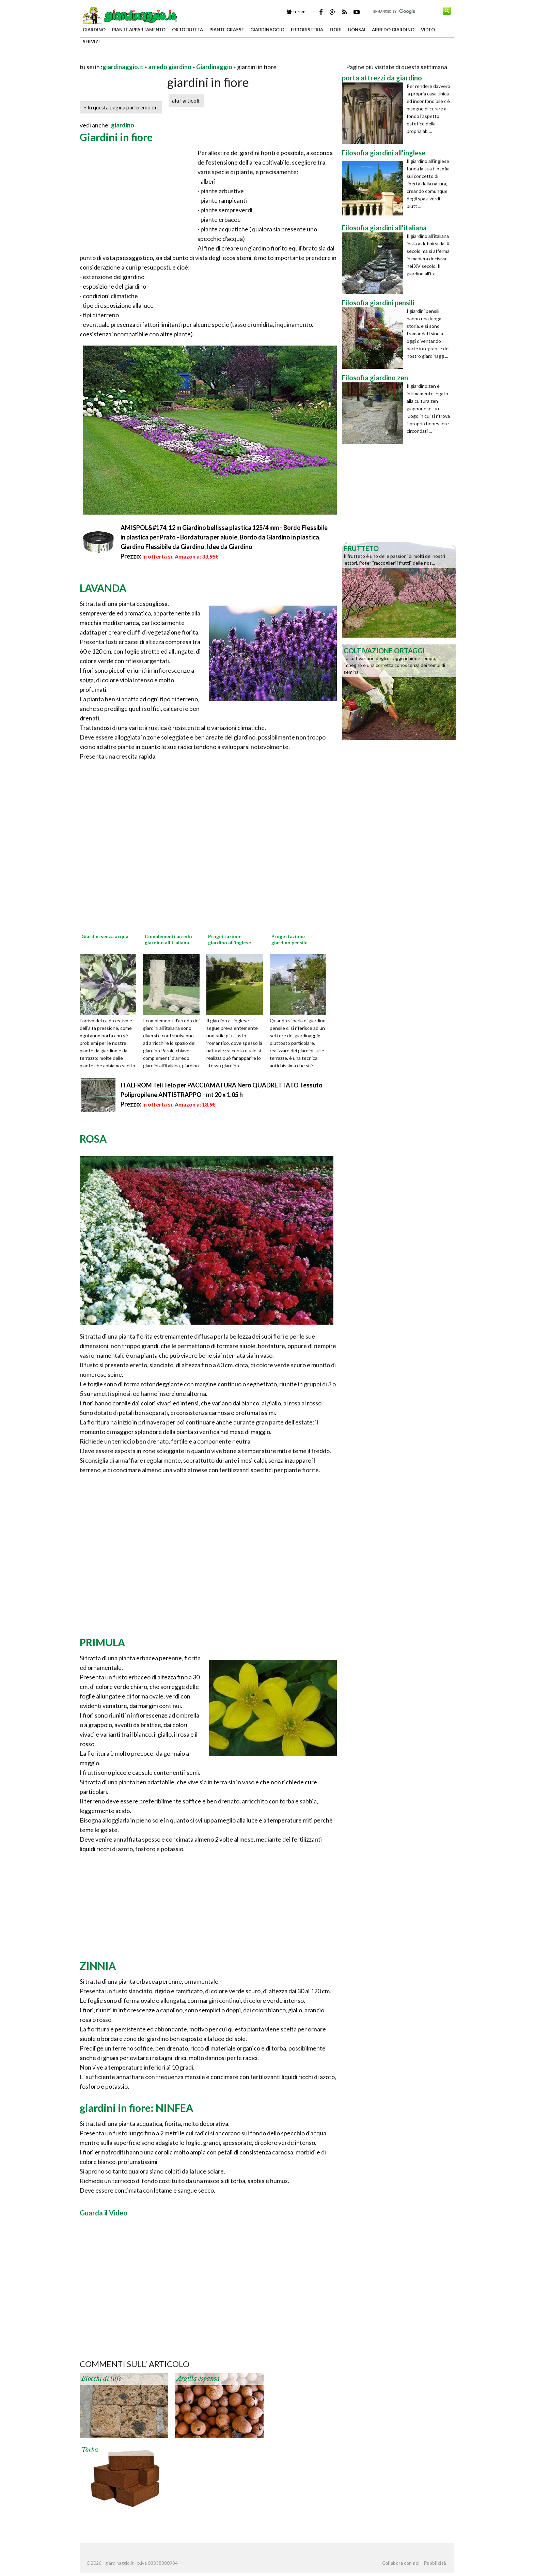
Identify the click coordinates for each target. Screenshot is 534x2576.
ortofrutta (187, 29)
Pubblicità (435, 2563)
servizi (91, 41)
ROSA (93, 1138)
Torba (89, 2450)
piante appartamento (139, 29)
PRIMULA (102, 1642)
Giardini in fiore (116, 137)
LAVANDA (103, 588)
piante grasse (226, 29)
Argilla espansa (198, 2378)
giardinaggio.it (123, 67)
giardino (94, 29)
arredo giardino (393, 29)
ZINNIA (98, 1966)
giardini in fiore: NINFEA (136, 2108)
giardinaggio (267, 29)
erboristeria (307, 29)
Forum (296, 11)
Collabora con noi (401, 2563)
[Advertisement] (159, 58)
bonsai (356, 29)
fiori (336, 29)
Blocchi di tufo (101, 2378)
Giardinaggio (214, 67)
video (428, 29)
